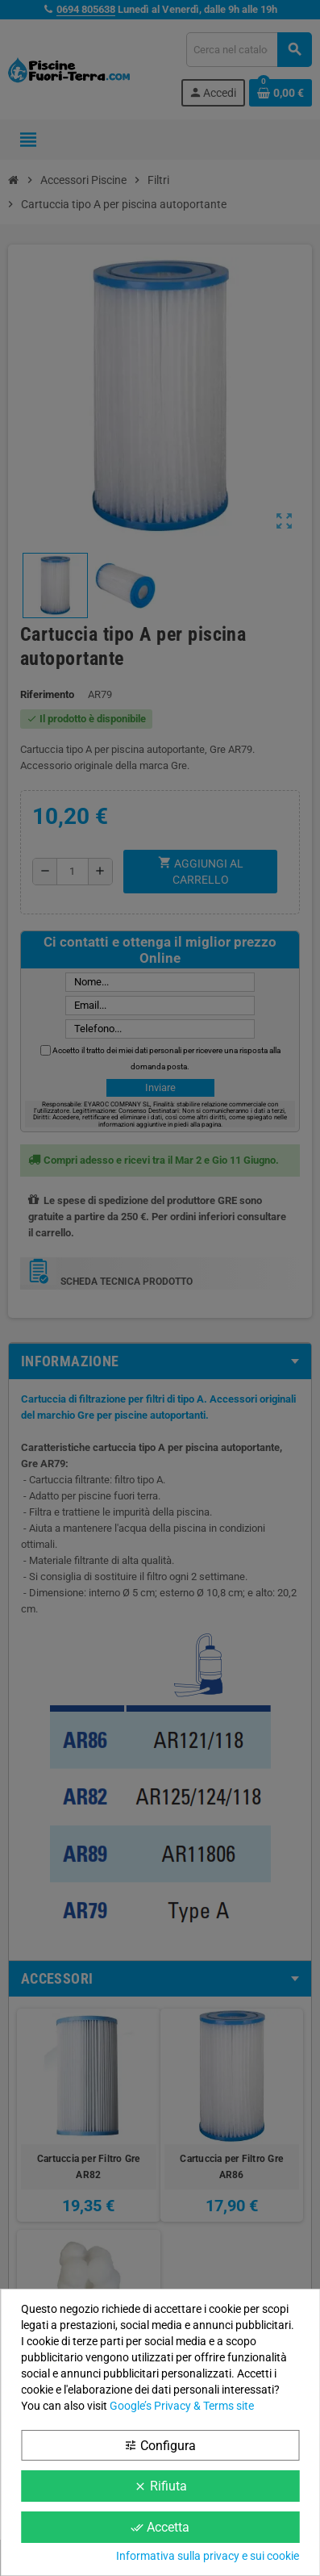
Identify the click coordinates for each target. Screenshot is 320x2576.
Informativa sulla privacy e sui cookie (207, 2555)
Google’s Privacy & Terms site (182, 2405)
